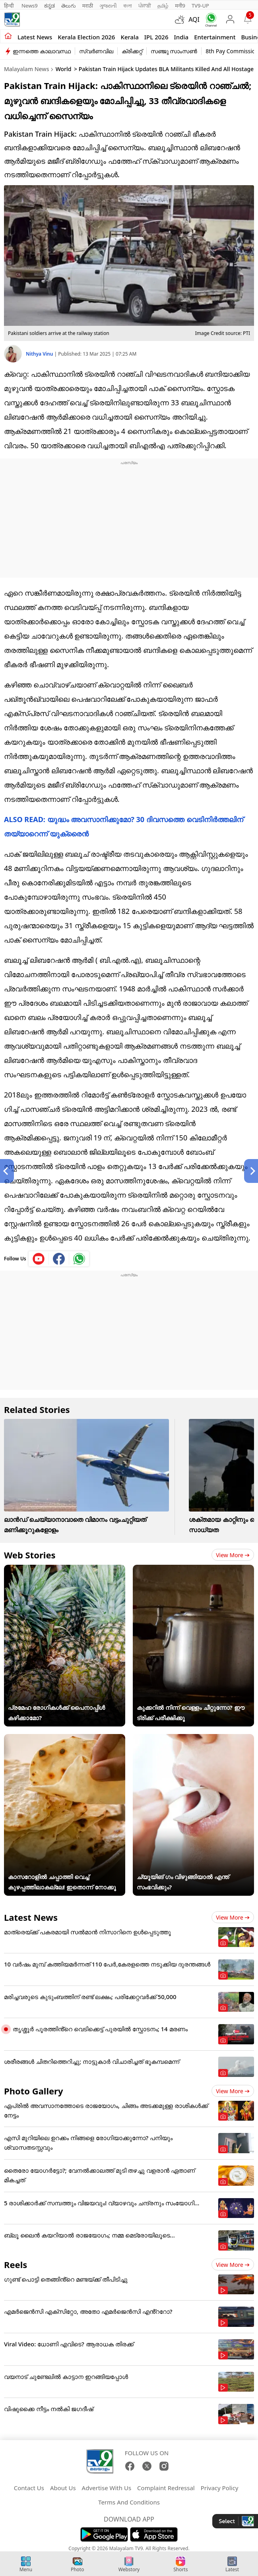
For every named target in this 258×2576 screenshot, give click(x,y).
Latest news (34, 37)
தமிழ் (163, 5)
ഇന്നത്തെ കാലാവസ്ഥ (42, 51)
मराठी (87, 5)
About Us (63, 2488)
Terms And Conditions (129, 2502)
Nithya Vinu (40, 353)
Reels (15, 2264)
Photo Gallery (33, 2091)
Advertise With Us (106, 2488)
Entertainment (214, 37)
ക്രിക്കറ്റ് (132, 51)
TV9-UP (200, 5)
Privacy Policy (220, 2488)
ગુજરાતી (108, 5)
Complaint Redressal (166, 2488)
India (181, 37)
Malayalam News (26, 69)
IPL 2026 (156, 37)
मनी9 (180, 5)
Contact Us (29, 2488)
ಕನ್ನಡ (49, 5)
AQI (194, 19)
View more (233, 1555)
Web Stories (30, 1555)
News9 (29, 5)
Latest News (31, 1917)
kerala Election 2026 (86, 37)
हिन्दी (9, 5)
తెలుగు (68, 5)
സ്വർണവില (96, 51)
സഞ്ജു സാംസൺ (174, 51)
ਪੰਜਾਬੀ (144, 5)
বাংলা (127, 5)
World (64, 69)
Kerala (129, 37)
